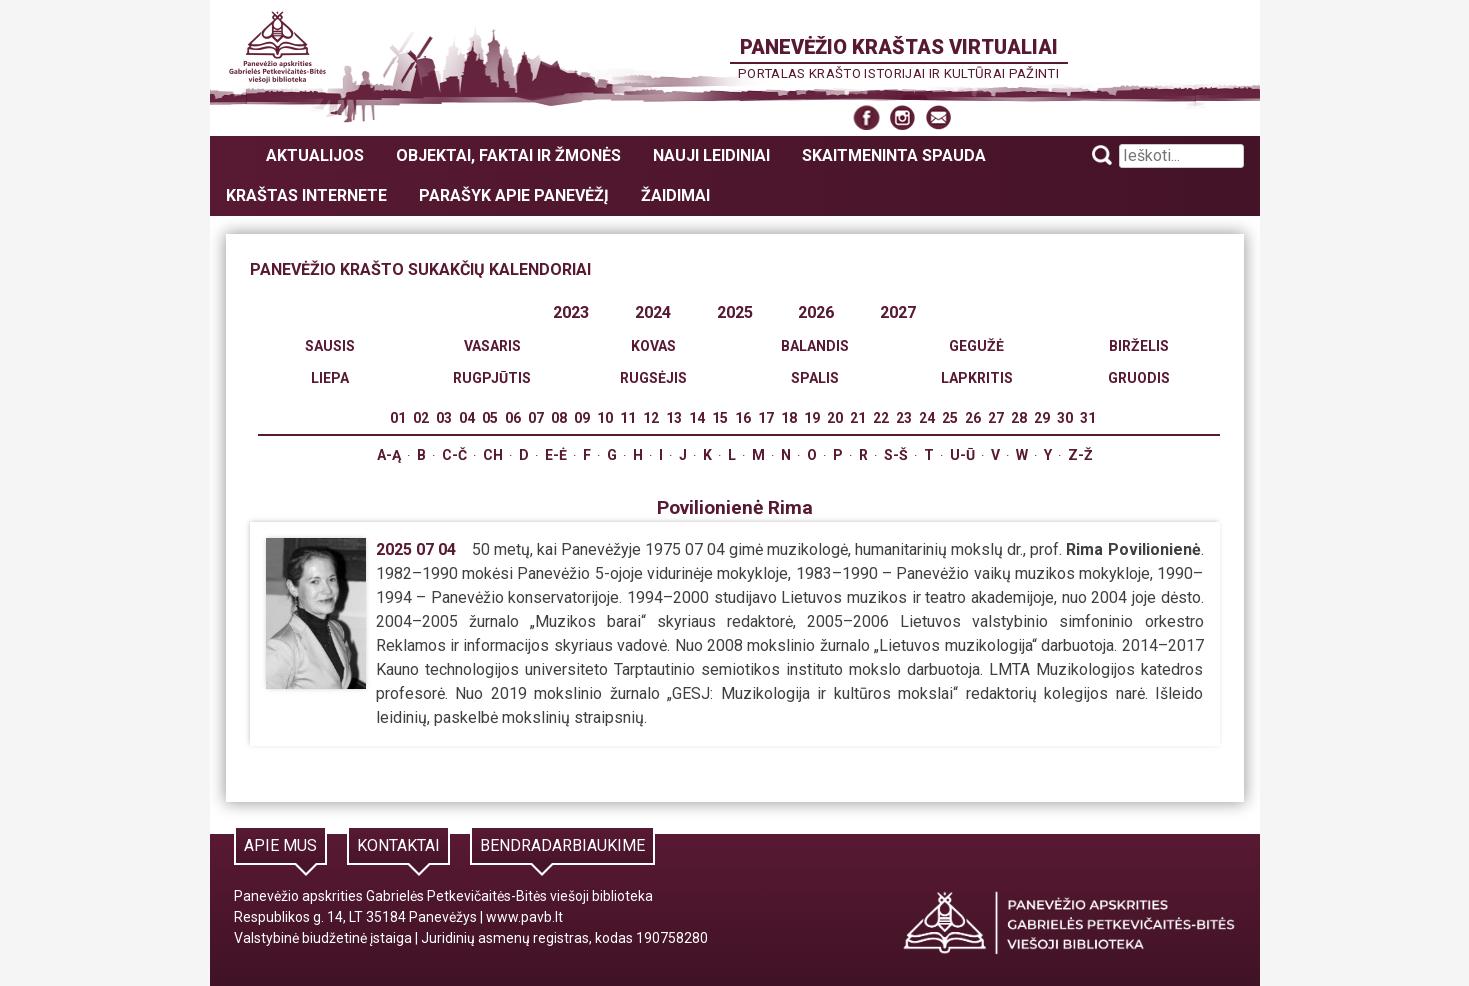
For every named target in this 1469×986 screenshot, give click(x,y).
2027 (898, 312)
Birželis (1139, 346)
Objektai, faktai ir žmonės (508, 155)
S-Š (896, 455)
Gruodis (1139, 378)
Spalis (815, 378)
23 (904, 418)
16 (743, 418)
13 (674, 418)
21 (858, 418)
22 (881, 418)
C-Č (454, 455)
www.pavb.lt (524, 917)
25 (950, 418)
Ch (493, 455)
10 (605, 418)
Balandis (815, 346)
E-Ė (556, 455)
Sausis (330, 346)
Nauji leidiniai (711, 155)
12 (651, 418)
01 (398, 418)
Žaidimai (675, 195)
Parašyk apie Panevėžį (514, 195)
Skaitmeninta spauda (894, 155)
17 (766, 418)
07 (536, 418)
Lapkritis (977, 378)
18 (789, 418)
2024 (653, 312)
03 (444, 418)
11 (628, 418)
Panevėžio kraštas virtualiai (899, 47)
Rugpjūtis (492, 378)
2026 (816, 312)
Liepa (330, 378)
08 (559, 418)
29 (1042, 418)
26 (973, 418)
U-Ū (962, 455)
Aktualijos (315, 155)
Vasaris (492, 346)
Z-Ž (1080, 455)
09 (582, 418)
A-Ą (389, 455)
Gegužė (976, 346)
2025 (735, 312)
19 (812, 418)
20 (835, 418)
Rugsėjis (653, 378)
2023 (571, 312)
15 (720, 418)
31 (1088, 418)
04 (467, 418)
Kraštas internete (306, 195)
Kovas (653, 346)
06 (513, 418)
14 (697, 418)
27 (996, 418)
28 (1019, 418)
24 (927, 418)
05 (490, 418)
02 (421, 418)
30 (1065, 418)
